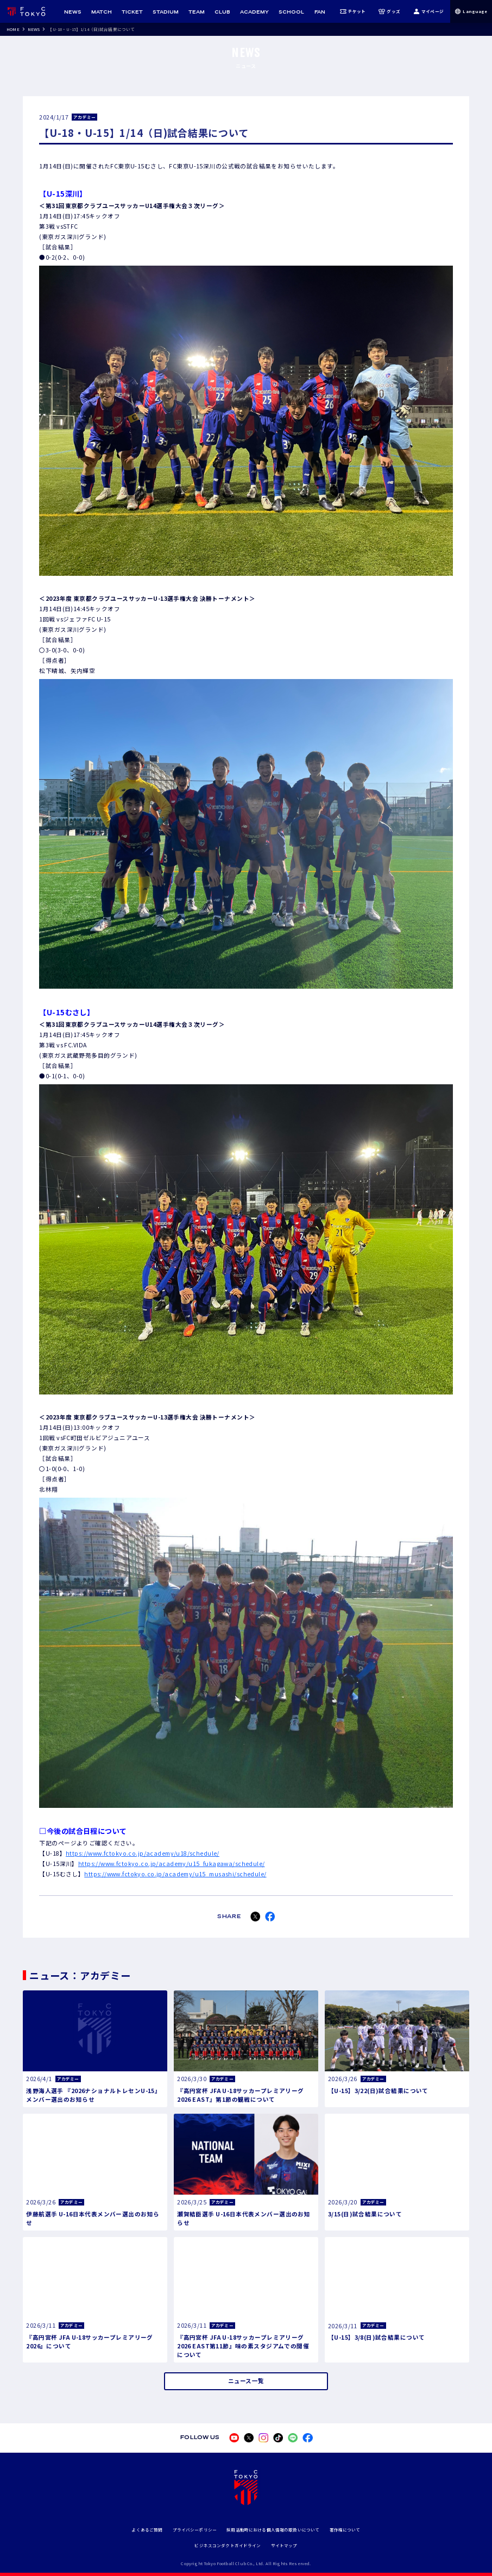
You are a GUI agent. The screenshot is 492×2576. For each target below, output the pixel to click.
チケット (353, 11)
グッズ (389, 11)
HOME (13, 29)
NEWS (34, 29)
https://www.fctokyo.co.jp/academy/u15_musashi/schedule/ (175, 1874)
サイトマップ (284, 2545)
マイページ (428, 11)
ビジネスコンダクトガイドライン (227, 2545)
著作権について (345, 2530)
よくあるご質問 (146, 2530)
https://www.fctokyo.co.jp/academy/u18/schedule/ (142, 1853)
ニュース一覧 (246, 2381)
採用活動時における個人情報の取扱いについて (272, 2530)
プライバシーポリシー (195, 2530)
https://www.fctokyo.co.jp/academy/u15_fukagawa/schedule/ (171, 1863)
